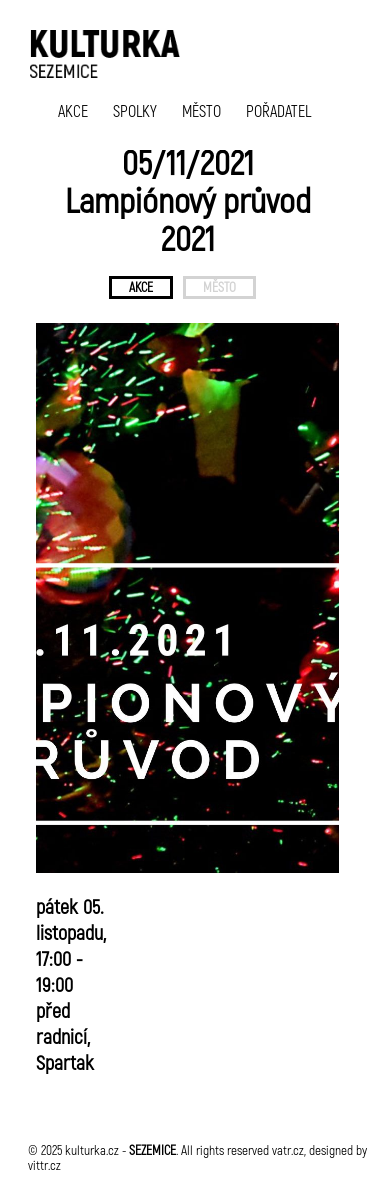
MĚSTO (201, 110)
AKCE (73, 110)
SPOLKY (135, 110)
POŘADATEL (278, 110)
